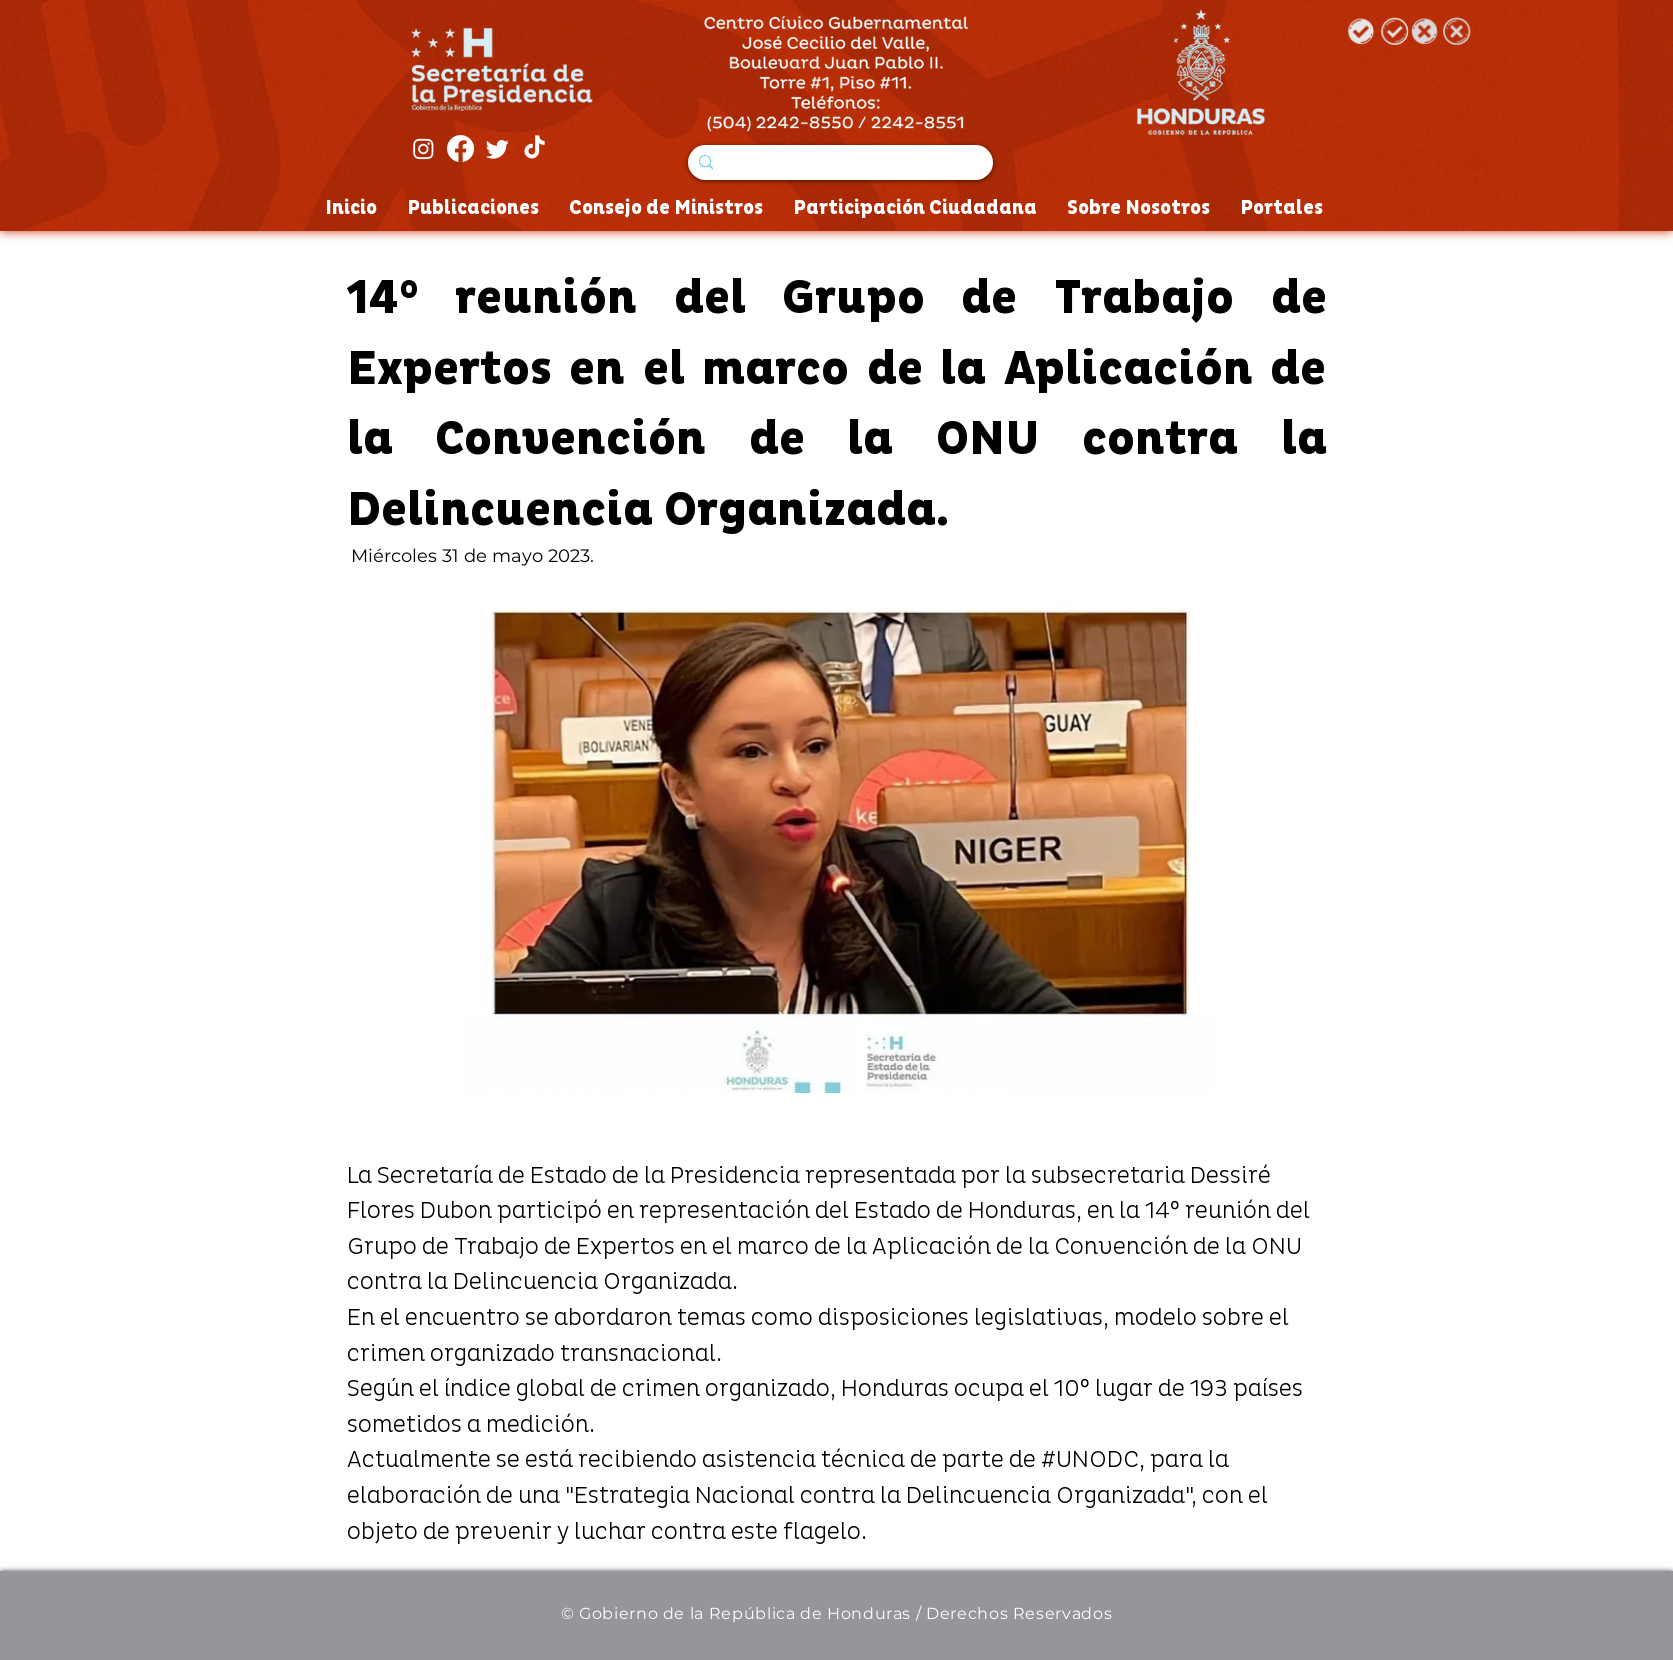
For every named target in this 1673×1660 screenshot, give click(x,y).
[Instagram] (423, 148)
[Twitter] (497, 148)
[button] (836, 843)
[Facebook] (460, 148)
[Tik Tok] (534, 148)
